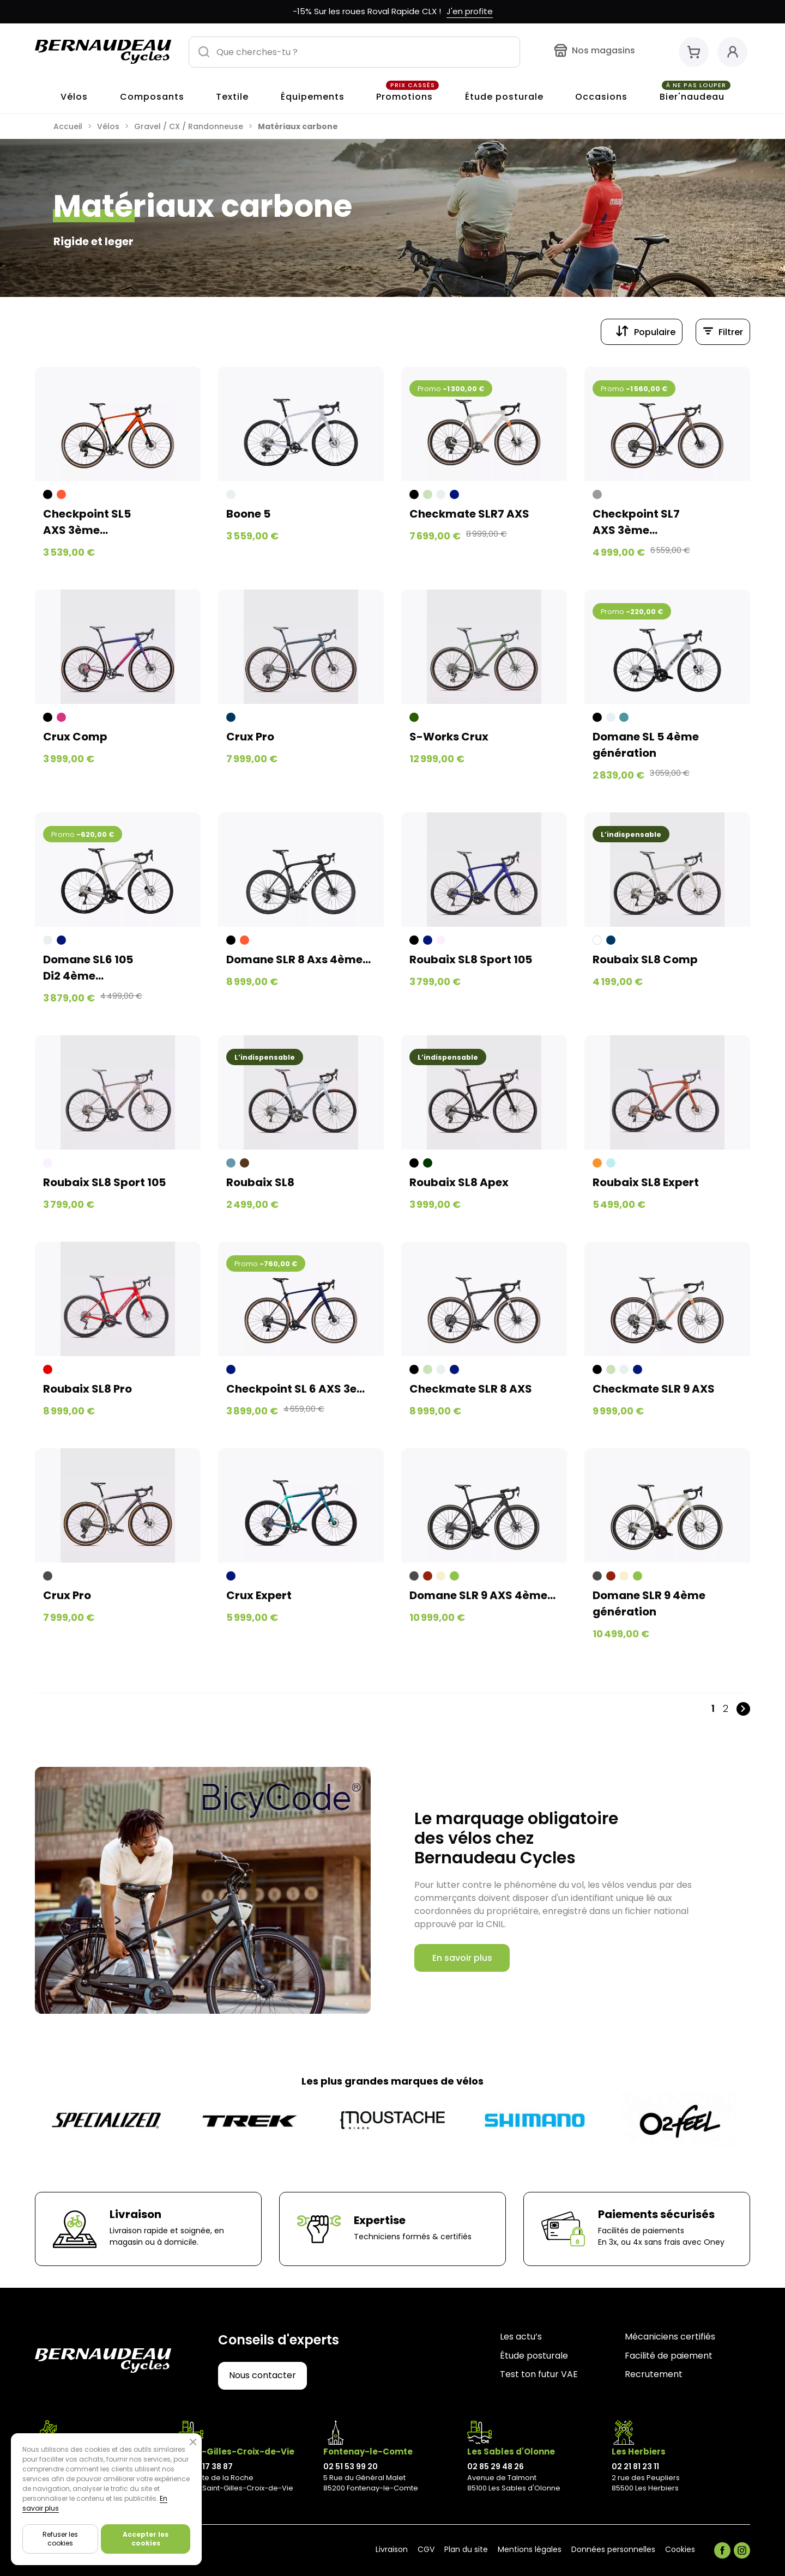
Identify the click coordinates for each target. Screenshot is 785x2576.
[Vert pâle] (427, 494)
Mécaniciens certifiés (670, 2337)
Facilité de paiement (668, 2356)
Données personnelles (613, 2550)
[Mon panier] (694, 52)
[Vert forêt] (414, 717)
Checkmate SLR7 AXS (469, 513)
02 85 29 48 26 (495, 2466)
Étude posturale (534, 2356)
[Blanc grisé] (230, 494)
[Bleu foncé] (230, 717)
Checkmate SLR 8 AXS (470, 1388)
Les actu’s (521, 2337)
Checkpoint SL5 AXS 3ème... (87, 522)
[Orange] (597, 1163)
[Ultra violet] (61, 717)
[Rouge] (47, 1369)
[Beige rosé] (440, 940)
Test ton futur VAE (539, 2374)
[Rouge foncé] (427, 1576)
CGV (426, 2550)
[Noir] (47, 494)
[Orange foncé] (61, 494)
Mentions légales (529, 2550)
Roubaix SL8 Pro (87, 1388)
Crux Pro (250, 736)
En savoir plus (462, 1958)
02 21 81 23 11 (635, 2466)
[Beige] (440, 1576)
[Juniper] (624, 717)
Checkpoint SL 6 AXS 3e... (295, 1388)
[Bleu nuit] (454, 494)
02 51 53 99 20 (350, 2466)
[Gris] (597, 494)
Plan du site (466, 2550)
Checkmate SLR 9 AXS (654, 1388)
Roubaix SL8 (260, 1182)
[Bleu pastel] (610, 1163)
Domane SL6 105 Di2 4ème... (88, 967)
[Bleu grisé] (230, 1163)
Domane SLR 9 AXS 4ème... (482, 1595)
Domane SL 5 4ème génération (646, 745)
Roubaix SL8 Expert (646, 1182)
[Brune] (244, 1163)
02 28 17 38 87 (206, 2466)
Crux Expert (259, 1595)
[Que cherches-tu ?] (354, 52)
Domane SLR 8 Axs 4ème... (298, 959)
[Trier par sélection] (642, 332)
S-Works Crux (448, 736)
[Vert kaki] (427, 1163)
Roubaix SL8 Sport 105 (470, 959)
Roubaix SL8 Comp (645, 959)
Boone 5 (248, 513)
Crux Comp (75, 736)
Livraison (392, 2550)
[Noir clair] (47, 1576)
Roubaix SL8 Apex (459, 1182)
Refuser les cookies (60, 2539)
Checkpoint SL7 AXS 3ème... (636, 522)
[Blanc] (597, 940)
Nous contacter (262, 2375)
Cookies (680, 2550)
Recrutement (654, 2374)
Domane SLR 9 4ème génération (649, 1603)
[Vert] (454, 1576)
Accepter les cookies (145, 2539)
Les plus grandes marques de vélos (392, 2081)
